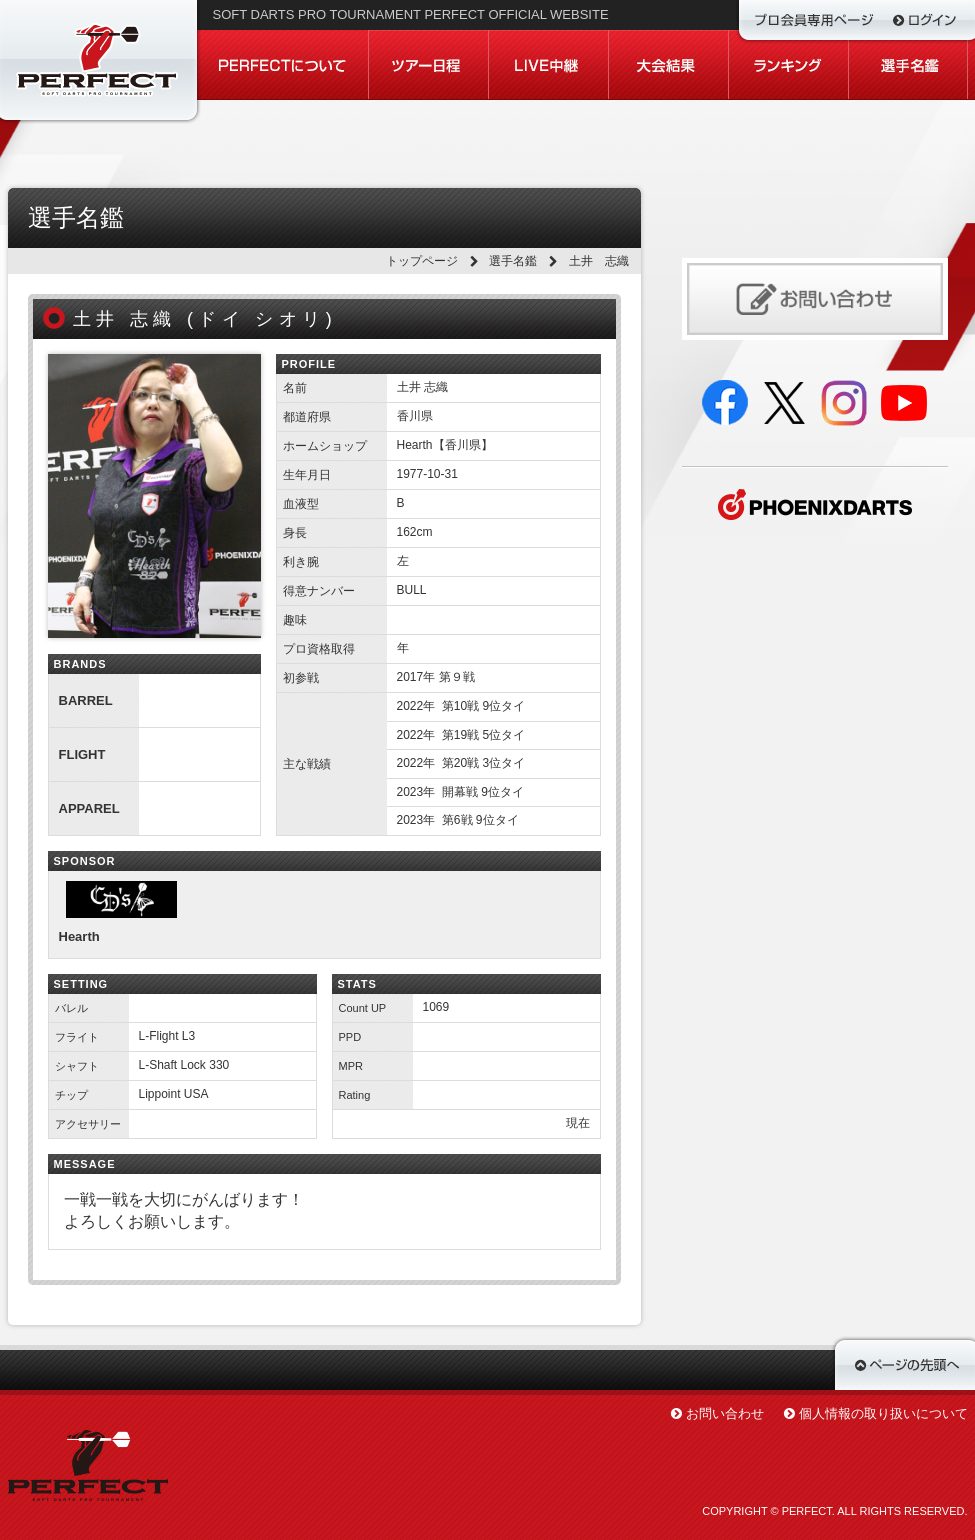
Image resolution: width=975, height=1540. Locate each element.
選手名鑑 (513, 261)
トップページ (422, 261)
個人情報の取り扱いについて (883, 1413)
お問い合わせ (725, 1413)
